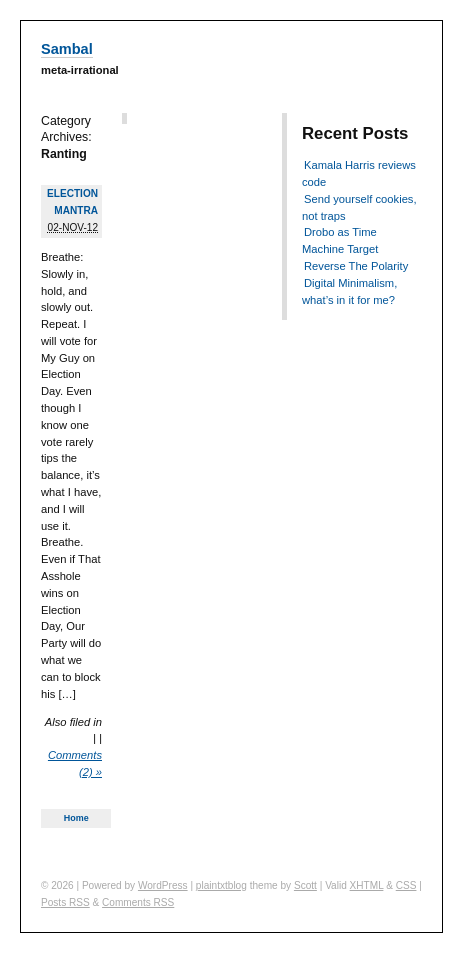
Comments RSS (138, 902)
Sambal (67, 49)
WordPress (163, 885)
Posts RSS (65, 902)
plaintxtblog (221, 885)
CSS (406, 885)
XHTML (367, 885)
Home (76, 818)
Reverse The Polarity (356, 266)
